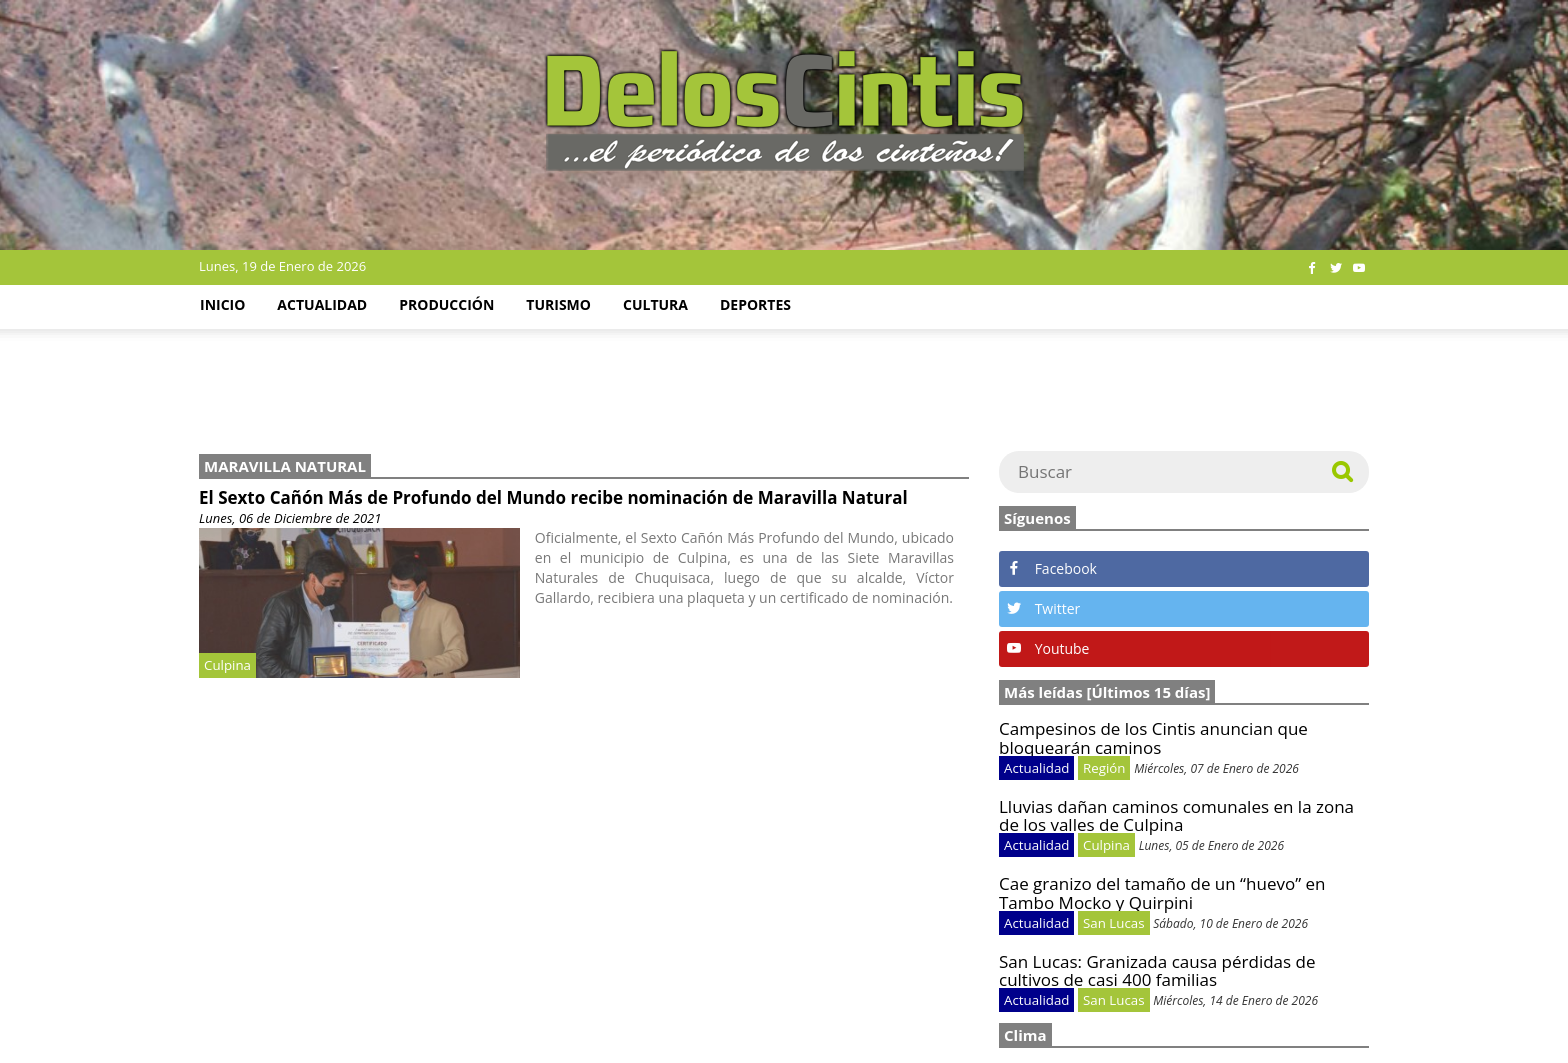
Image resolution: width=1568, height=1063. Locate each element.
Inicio (222, 304)
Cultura (655, 304)
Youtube (1048, 648)
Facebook (1052, 568)
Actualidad (322, 304)
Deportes (755, 304)
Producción (446, 304)
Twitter (1043, 608)
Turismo (558, 304)
